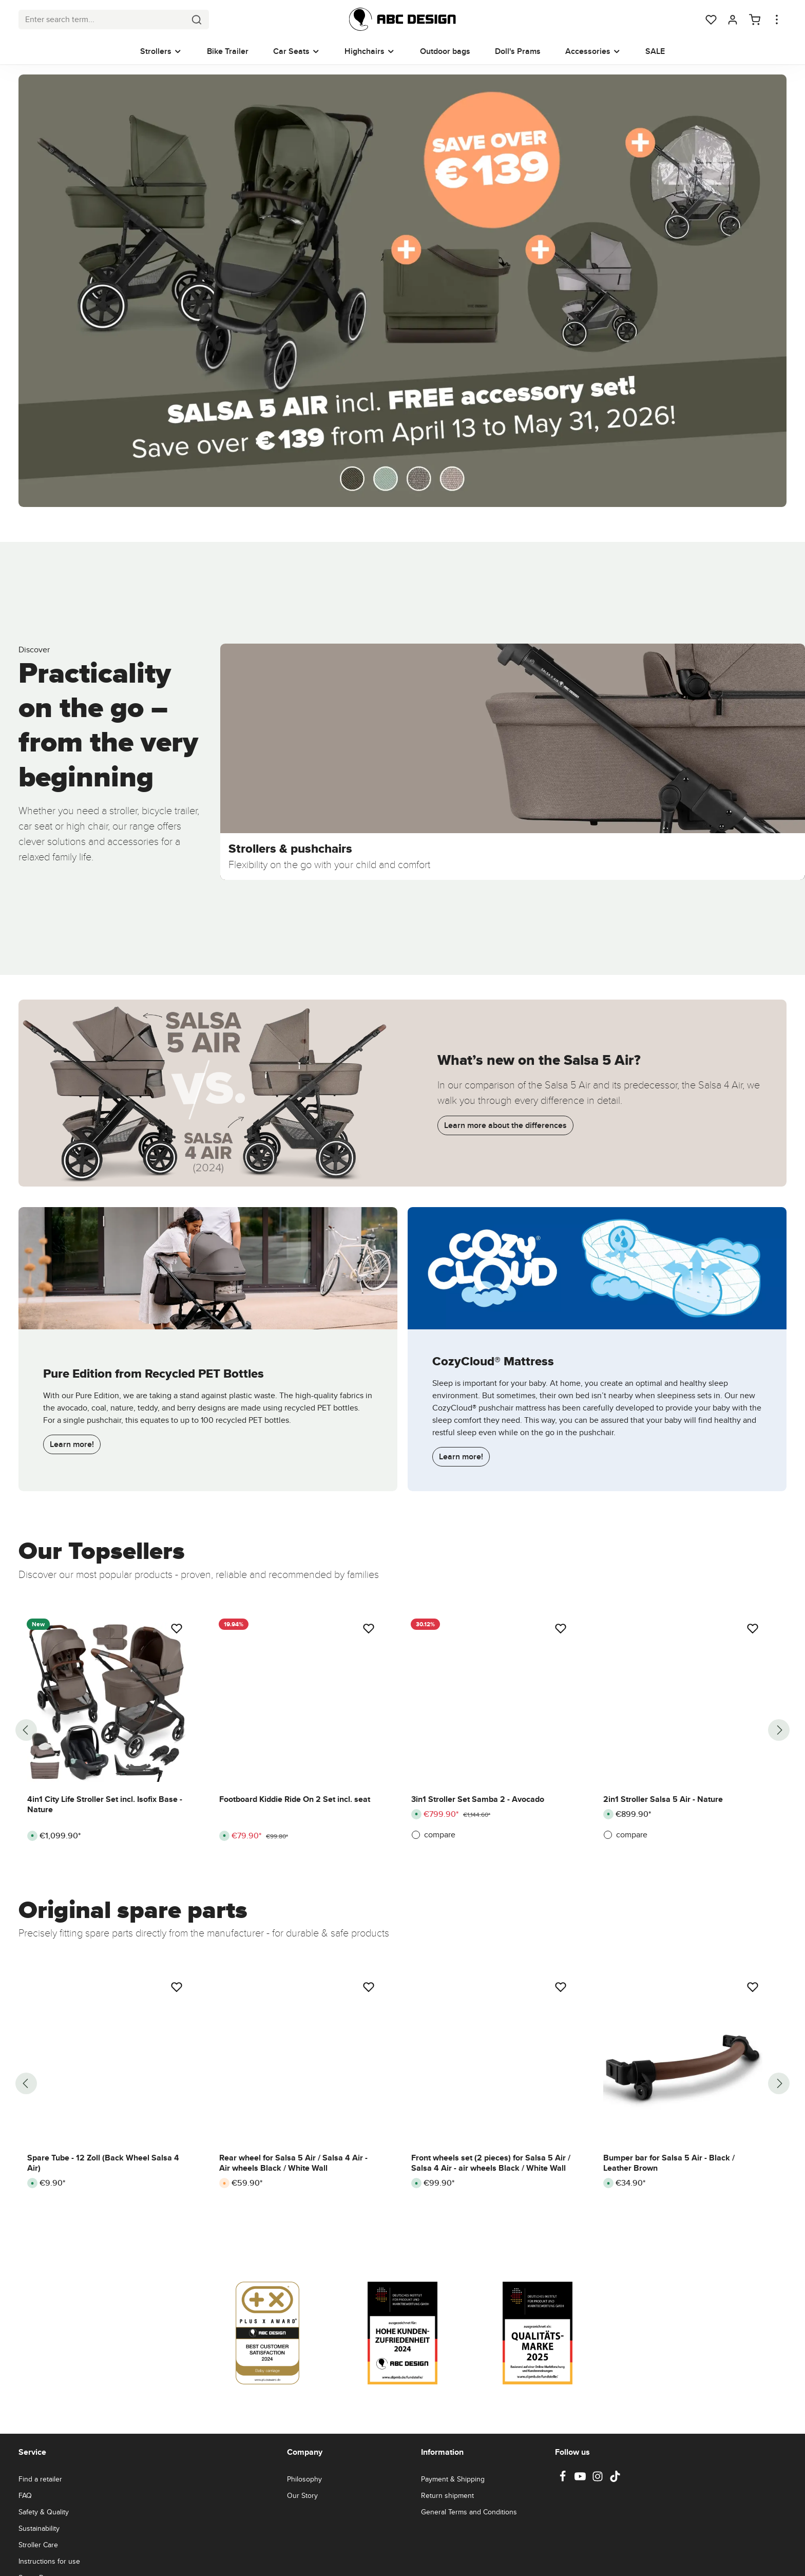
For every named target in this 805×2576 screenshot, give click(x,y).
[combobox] (101, 19)
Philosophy (304, 2479)
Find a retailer (40, 2479)
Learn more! (72, 1444)
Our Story (302, 2495)
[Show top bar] (777, 19)
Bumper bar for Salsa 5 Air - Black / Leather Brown (669, 2163)
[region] (402, 1730)
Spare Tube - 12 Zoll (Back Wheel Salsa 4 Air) (103, 2163)
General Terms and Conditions (469, 2512)
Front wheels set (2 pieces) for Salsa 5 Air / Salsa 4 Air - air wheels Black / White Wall (490, 2163)
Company (304, 2452)
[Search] (197, 19)
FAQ (25, 2495)
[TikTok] (615, 2479)
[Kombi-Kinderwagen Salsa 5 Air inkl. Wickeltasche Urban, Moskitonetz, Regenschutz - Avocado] (402, 290)
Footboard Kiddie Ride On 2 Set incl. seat (294, 1799)
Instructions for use (49, 2561)
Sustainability (39, 2528)
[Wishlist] (711, 19)
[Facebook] (563, 2479)
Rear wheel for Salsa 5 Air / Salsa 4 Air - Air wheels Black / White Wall (293, 2163)
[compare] (491, 1834)
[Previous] (26, 1730)
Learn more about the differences (505, 1125)
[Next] (779, 1730)
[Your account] (732, 19)
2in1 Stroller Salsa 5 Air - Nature (663, 1799)
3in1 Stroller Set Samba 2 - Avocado (477, 1799)
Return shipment (447, 2495)
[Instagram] (598, 2479)
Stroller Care (38, 2545)
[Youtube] (581, 2479)
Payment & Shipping (453, 2479)
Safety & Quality (43, 2512)
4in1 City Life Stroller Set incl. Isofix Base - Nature (104, 1804)
